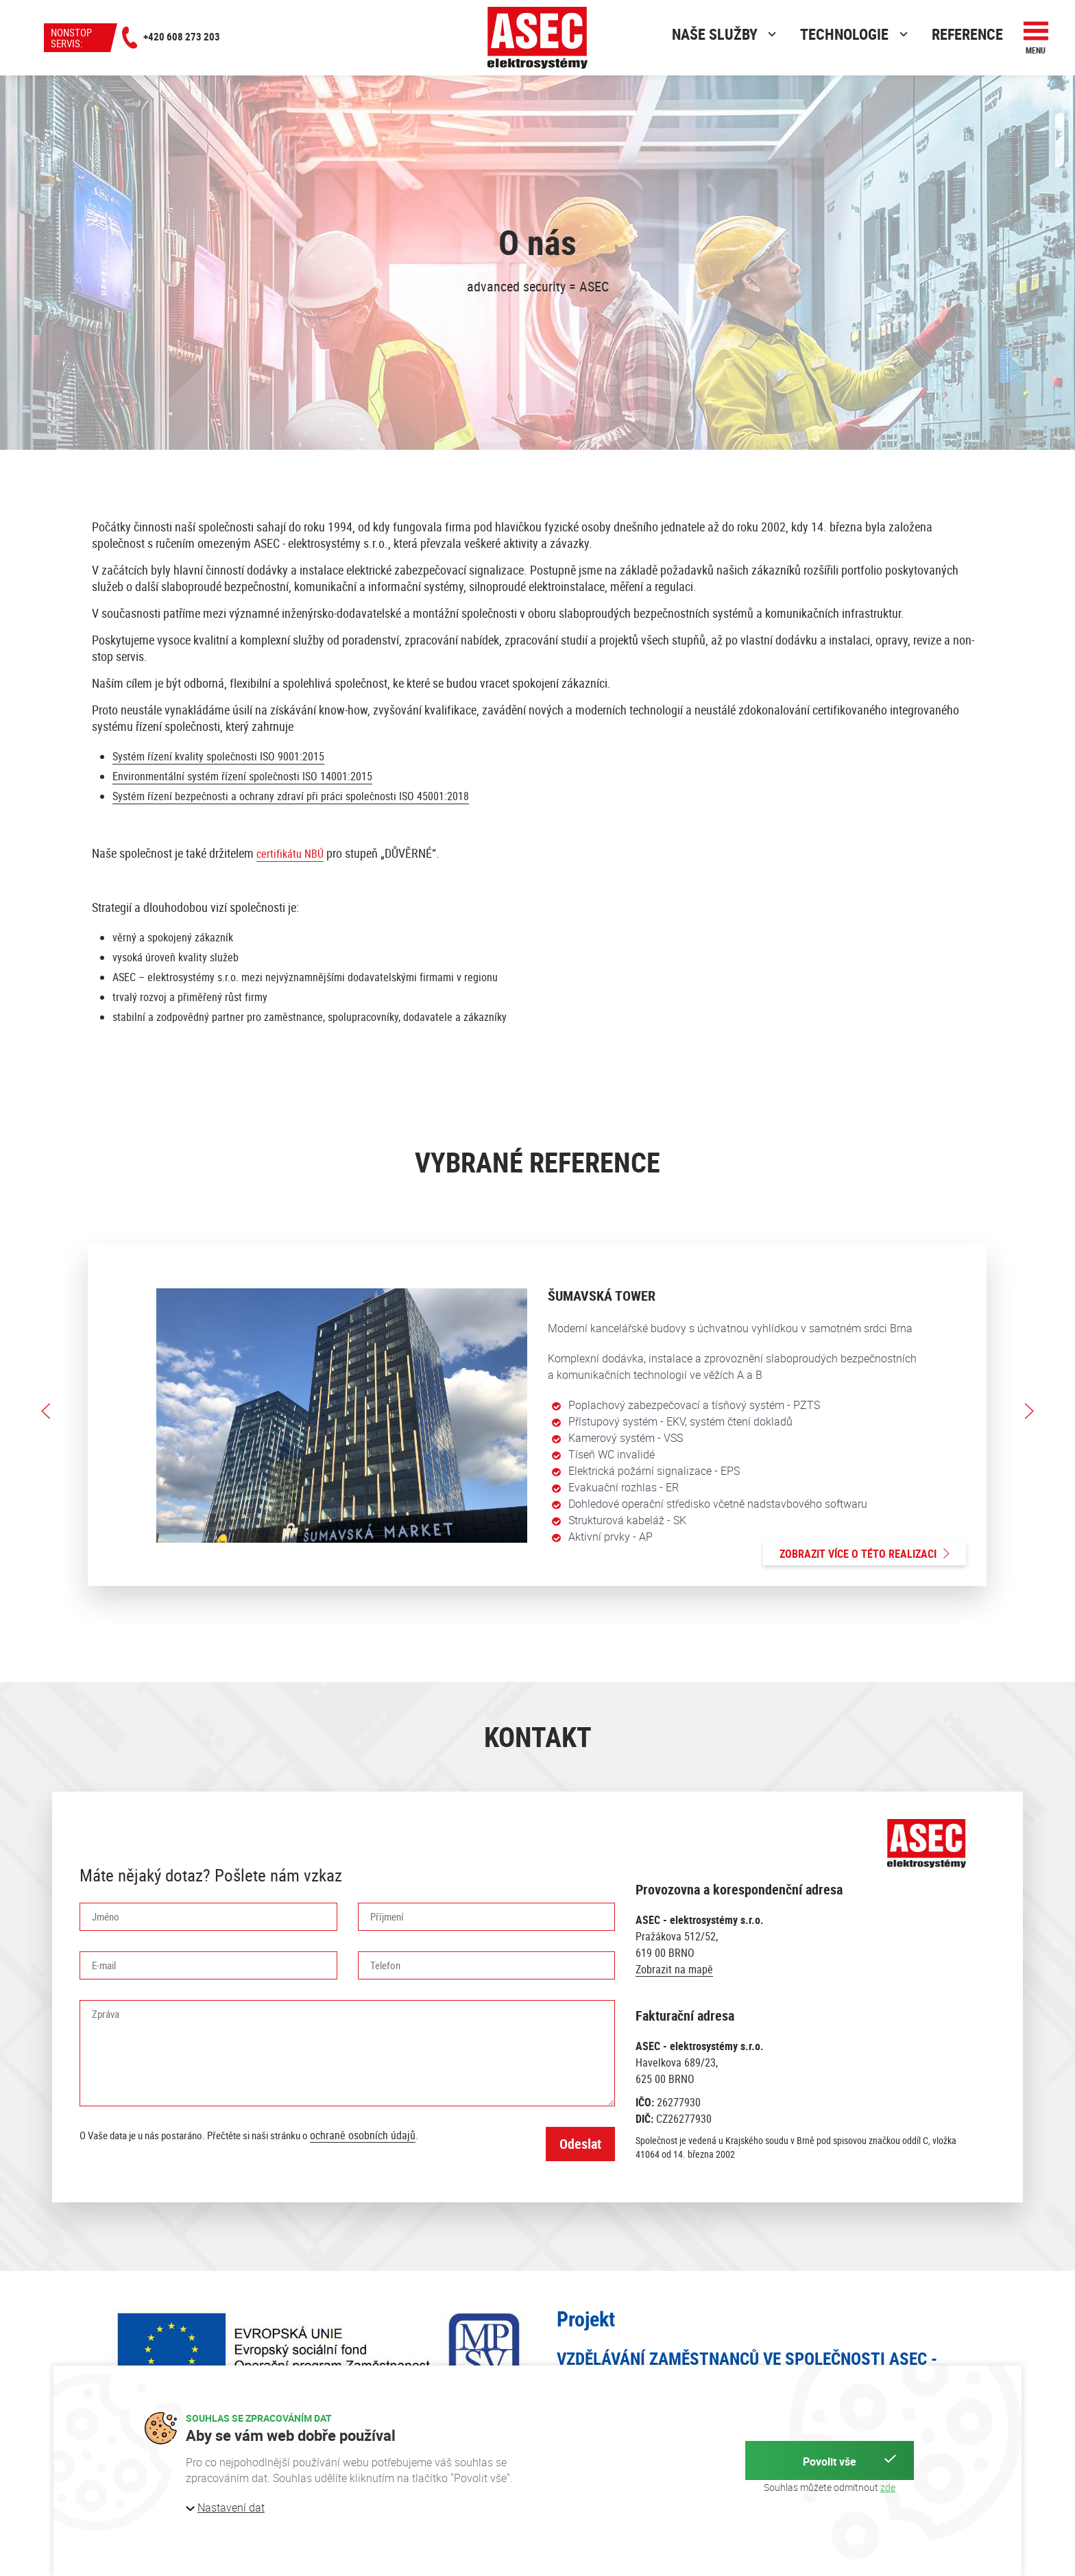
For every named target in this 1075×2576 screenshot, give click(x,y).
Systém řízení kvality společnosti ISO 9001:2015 (218, 756)
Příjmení (387, 1916)
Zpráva (105, 2014)
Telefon (385, 1965)
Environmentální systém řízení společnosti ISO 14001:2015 (242, 776)
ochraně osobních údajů (362, 2135)
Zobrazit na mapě (674, 1969)
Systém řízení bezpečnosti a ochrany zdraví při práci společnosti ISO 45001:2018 (290, 796)
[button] (1036, 38)
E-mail (104, 1965)
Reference (967, 34)
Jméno (105, 1916)
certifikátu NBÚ (290, 853)
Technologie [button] (855, 34)
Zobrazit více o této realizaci (865, 1553)
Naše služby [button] (726, 34)
